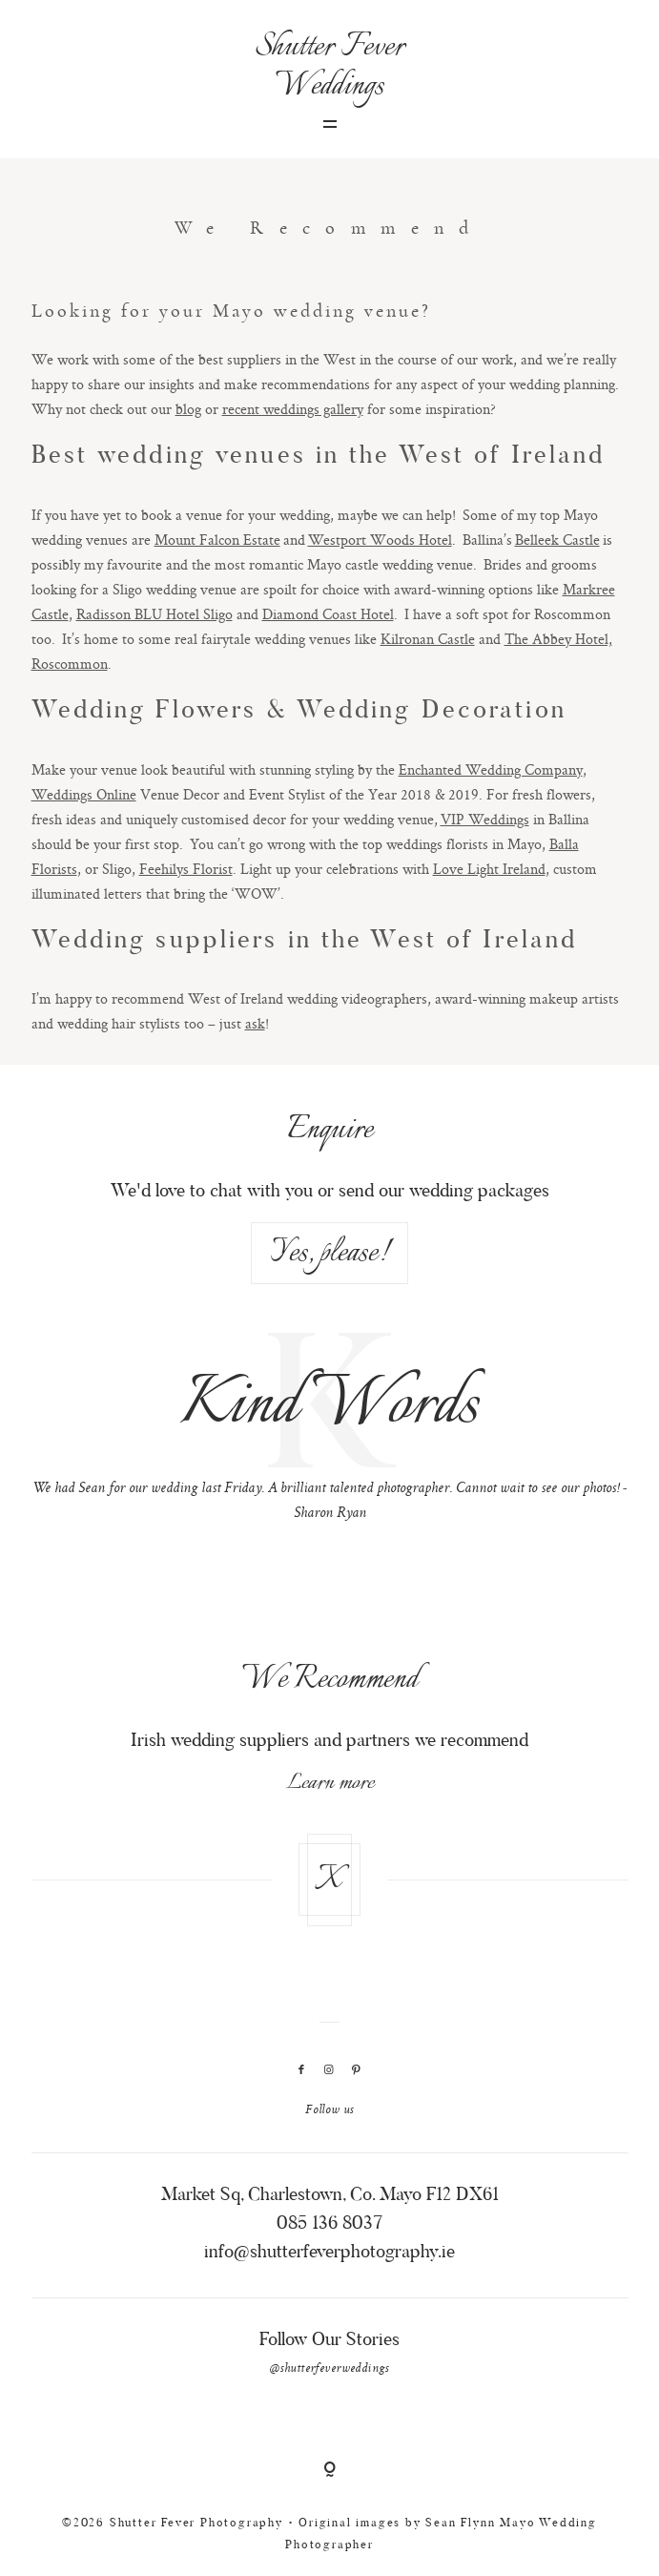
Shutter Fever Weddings (329, 67)
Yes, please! (330, 1253)
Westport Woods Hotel (380, 540)
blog (188, 409)
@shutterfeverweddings (329, 2369)
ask (255, 1023)
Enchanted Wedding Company (491, 769)
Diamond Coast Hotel (328, 614)
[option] (329, 1432)
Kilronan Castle (428, 639)
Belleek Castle (557, 540)
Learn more (330, 1783)
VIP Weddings (485, 819)
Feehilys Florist (186, 869)
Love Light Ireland (489, 869)
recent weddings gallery (292, 409)
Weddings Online (83, 794)
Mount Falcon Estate (217, 540)
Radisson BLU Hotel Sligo (154, 614)
